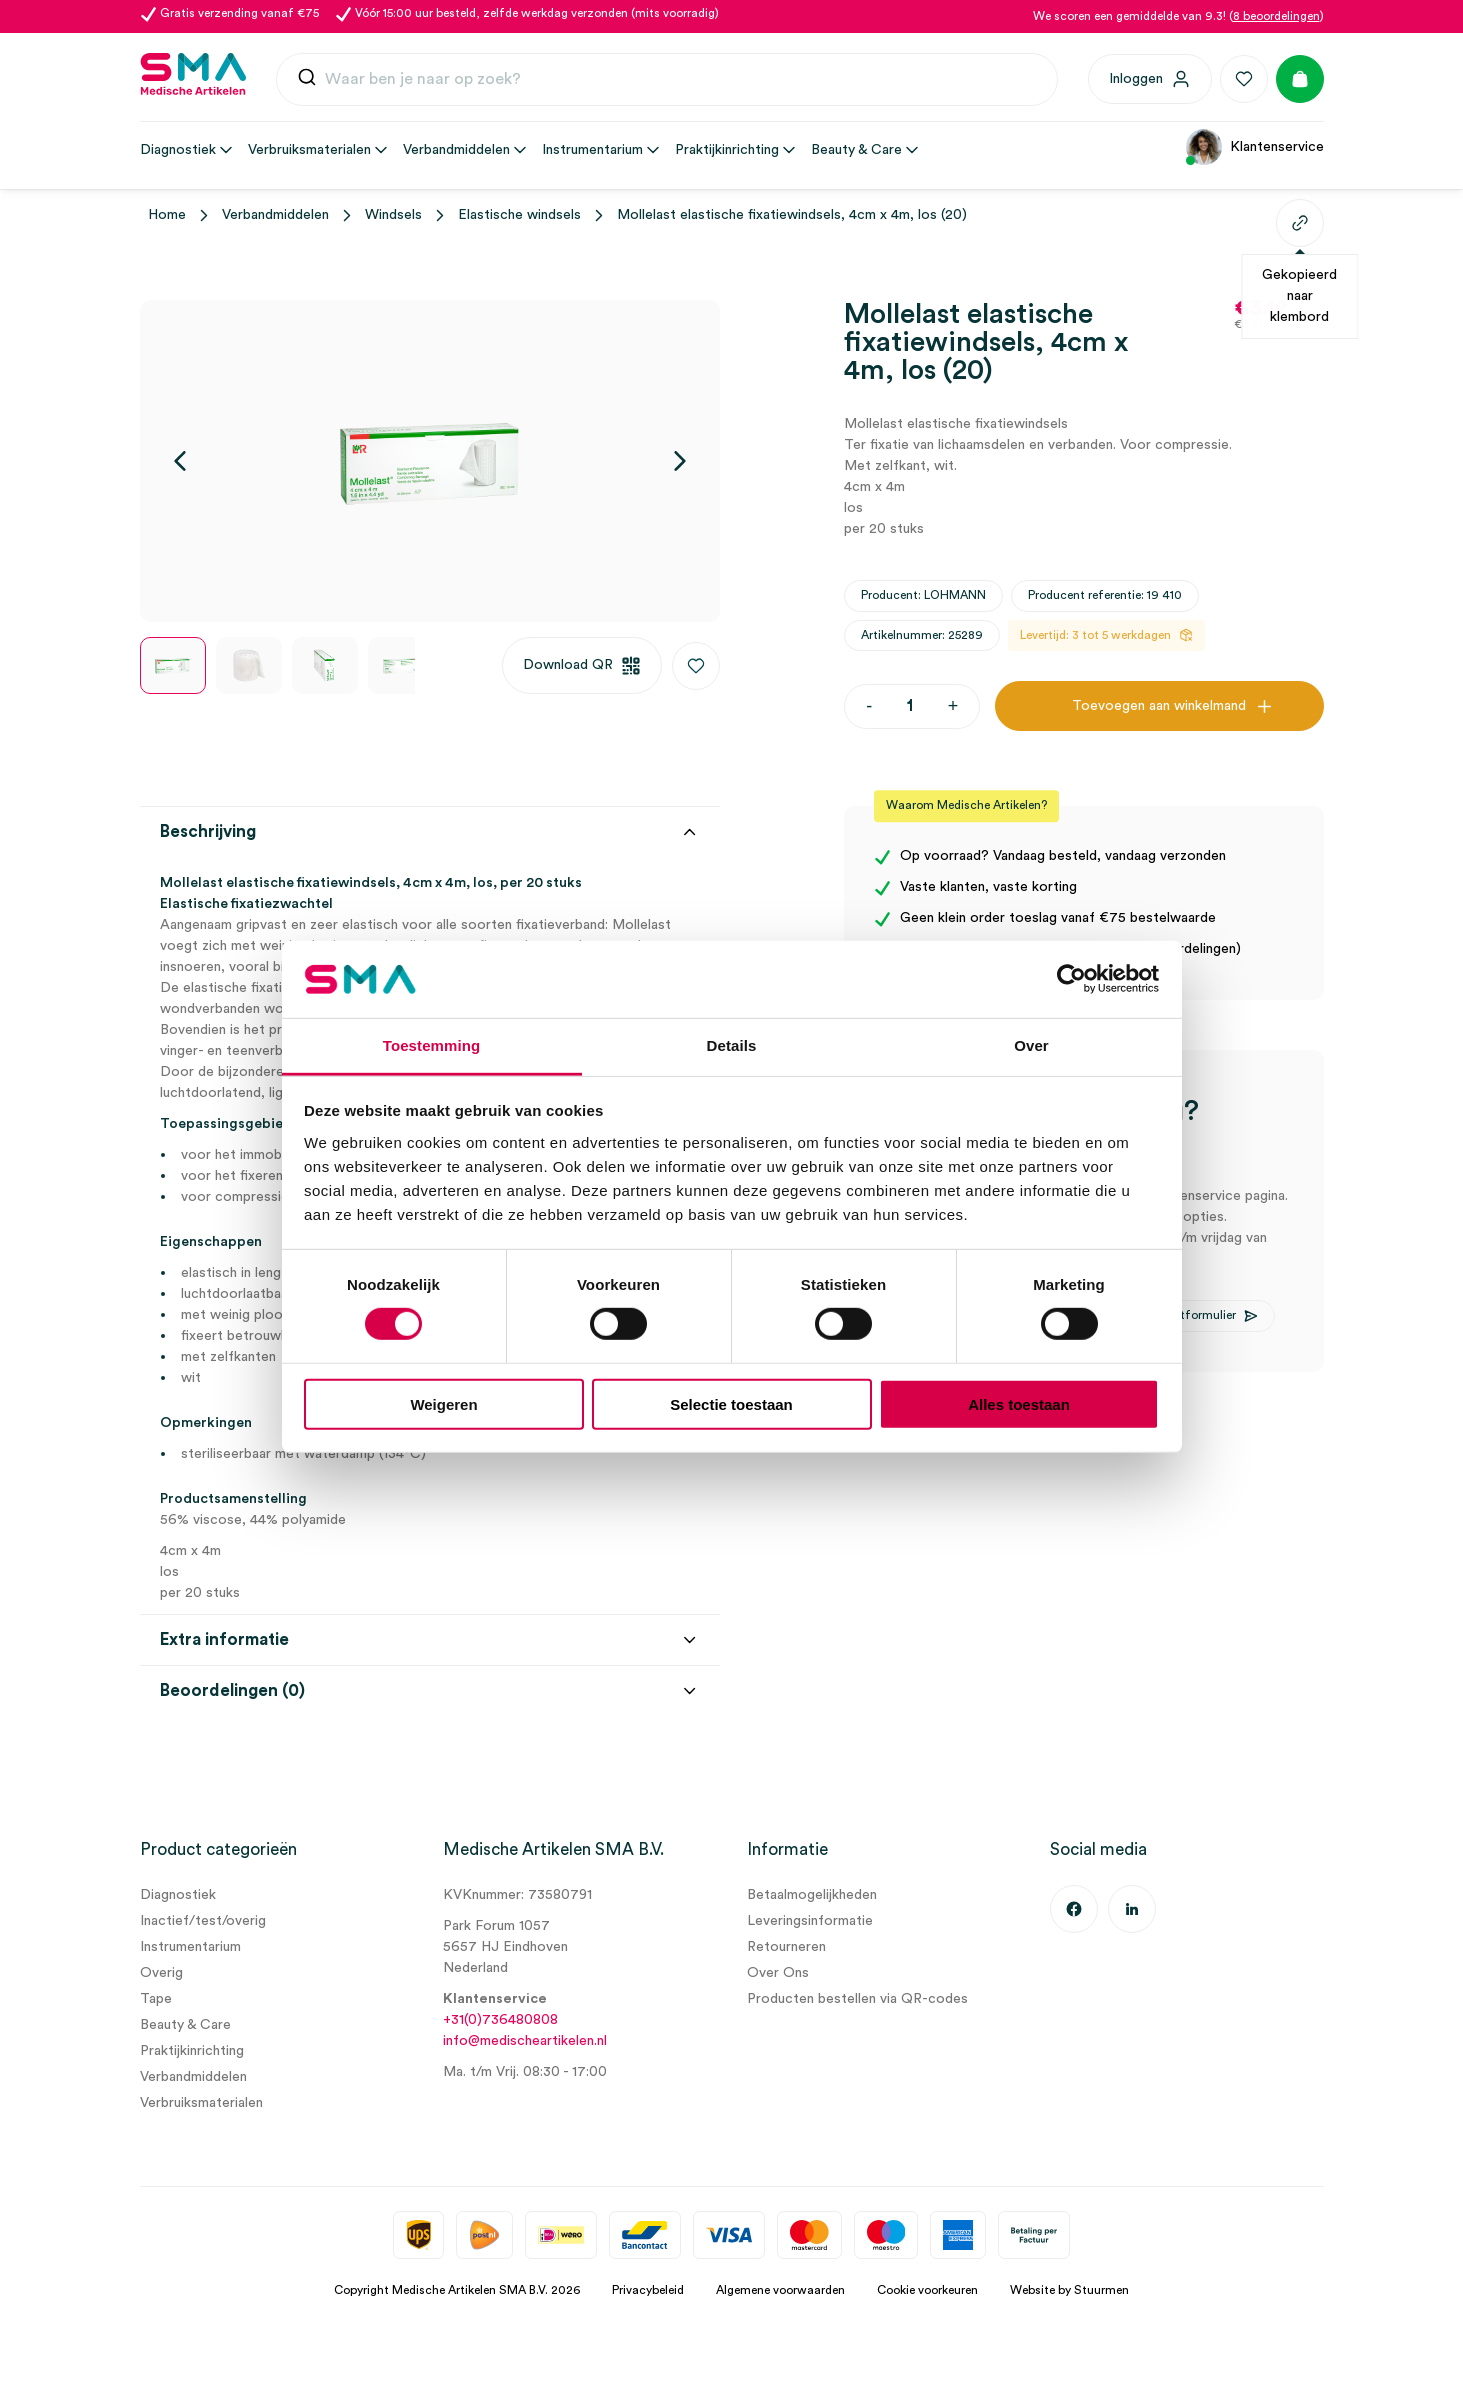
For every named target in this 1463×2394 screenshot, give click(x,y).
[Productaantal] (909, 706)
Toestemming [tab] (432, 1045)
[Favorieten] (1244, 79)
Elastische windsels (519, 215)
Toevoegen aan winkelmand (1159, 706)
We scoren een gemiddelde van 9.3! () (1178, 16)
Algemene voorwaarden (780, 2290)
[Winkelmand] (1300, 79)
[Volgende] (680, 461)
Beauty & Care (185, 2025)
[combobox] (667, 80)
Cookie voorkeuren (927, 2290)
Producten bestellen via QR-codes (857, 1999)
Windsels (393, 215)
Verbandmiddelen (275, 215)
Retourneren (786, 1947)
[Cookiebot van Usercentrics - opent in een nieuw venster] (1071, 979)
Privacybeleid (648, 2290)
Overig (161, 1973)
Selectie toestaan (731, 1403)
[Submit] (307, 81)
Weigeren (443, 1403)
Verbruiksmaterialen (201, 2103)
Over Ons (778, 1973)
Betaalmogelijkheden (812, 1895)
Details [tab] (732, 1045)
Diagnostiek (178, 1895)
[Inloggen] (1150, 79)
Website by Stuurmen (1069, 2290)
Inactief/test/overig (203, 1921)
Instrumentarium (190, 1947)
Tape (156, 1999)
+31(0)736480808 (500, 2020)
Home (167, 215)
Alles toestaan (1019, 1403)
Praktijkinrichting (192, 2051)
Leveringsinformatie (810, 1921)
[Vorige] (180, 461)
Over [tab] (1031, 1045)
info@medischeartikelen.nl (525, 2041)
